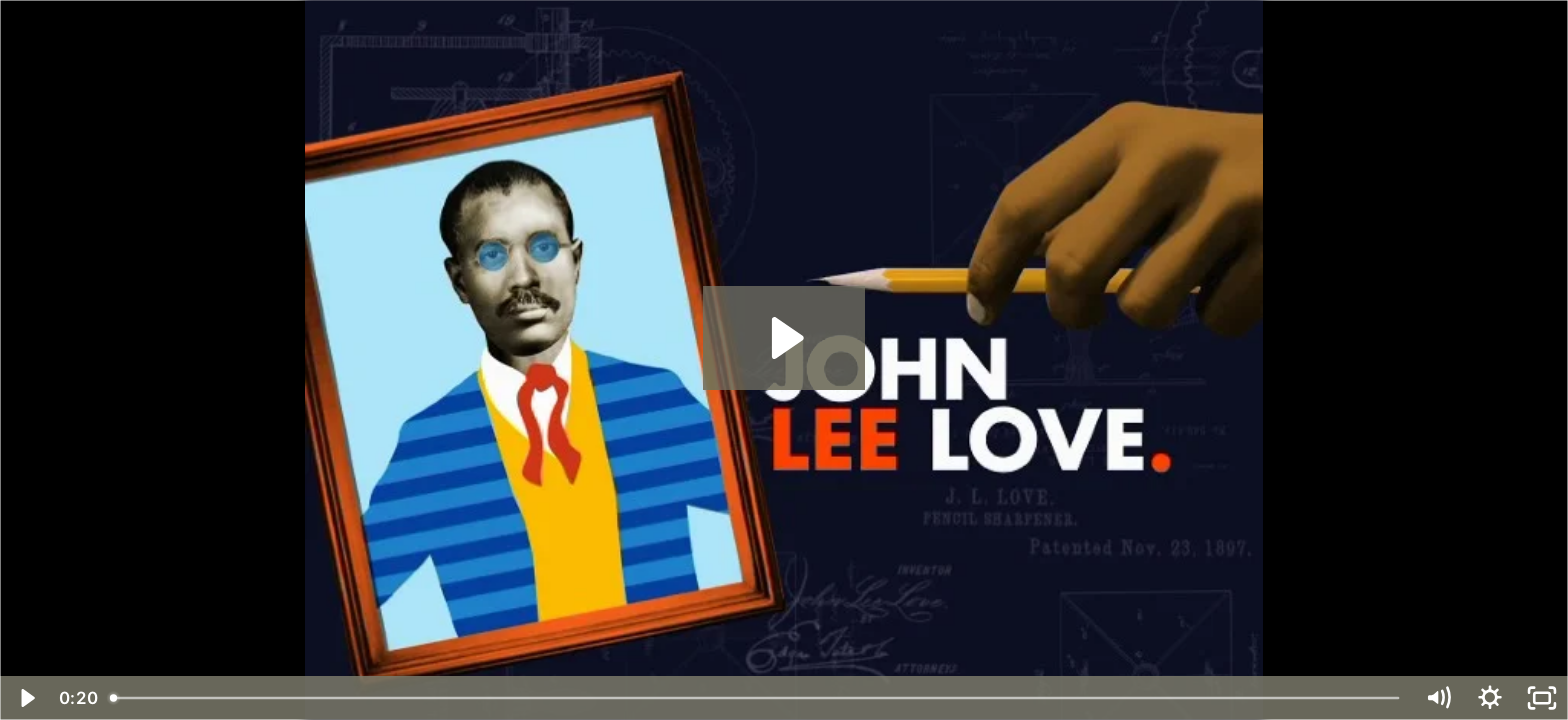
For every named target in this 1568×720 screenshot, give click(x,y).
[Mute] (1438, 698)
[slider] (756, 698)
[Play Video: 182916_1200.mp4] (784, 338)
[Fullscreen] (1542, 698)
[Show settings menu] (1490, 698)
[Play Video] (26, 698)
